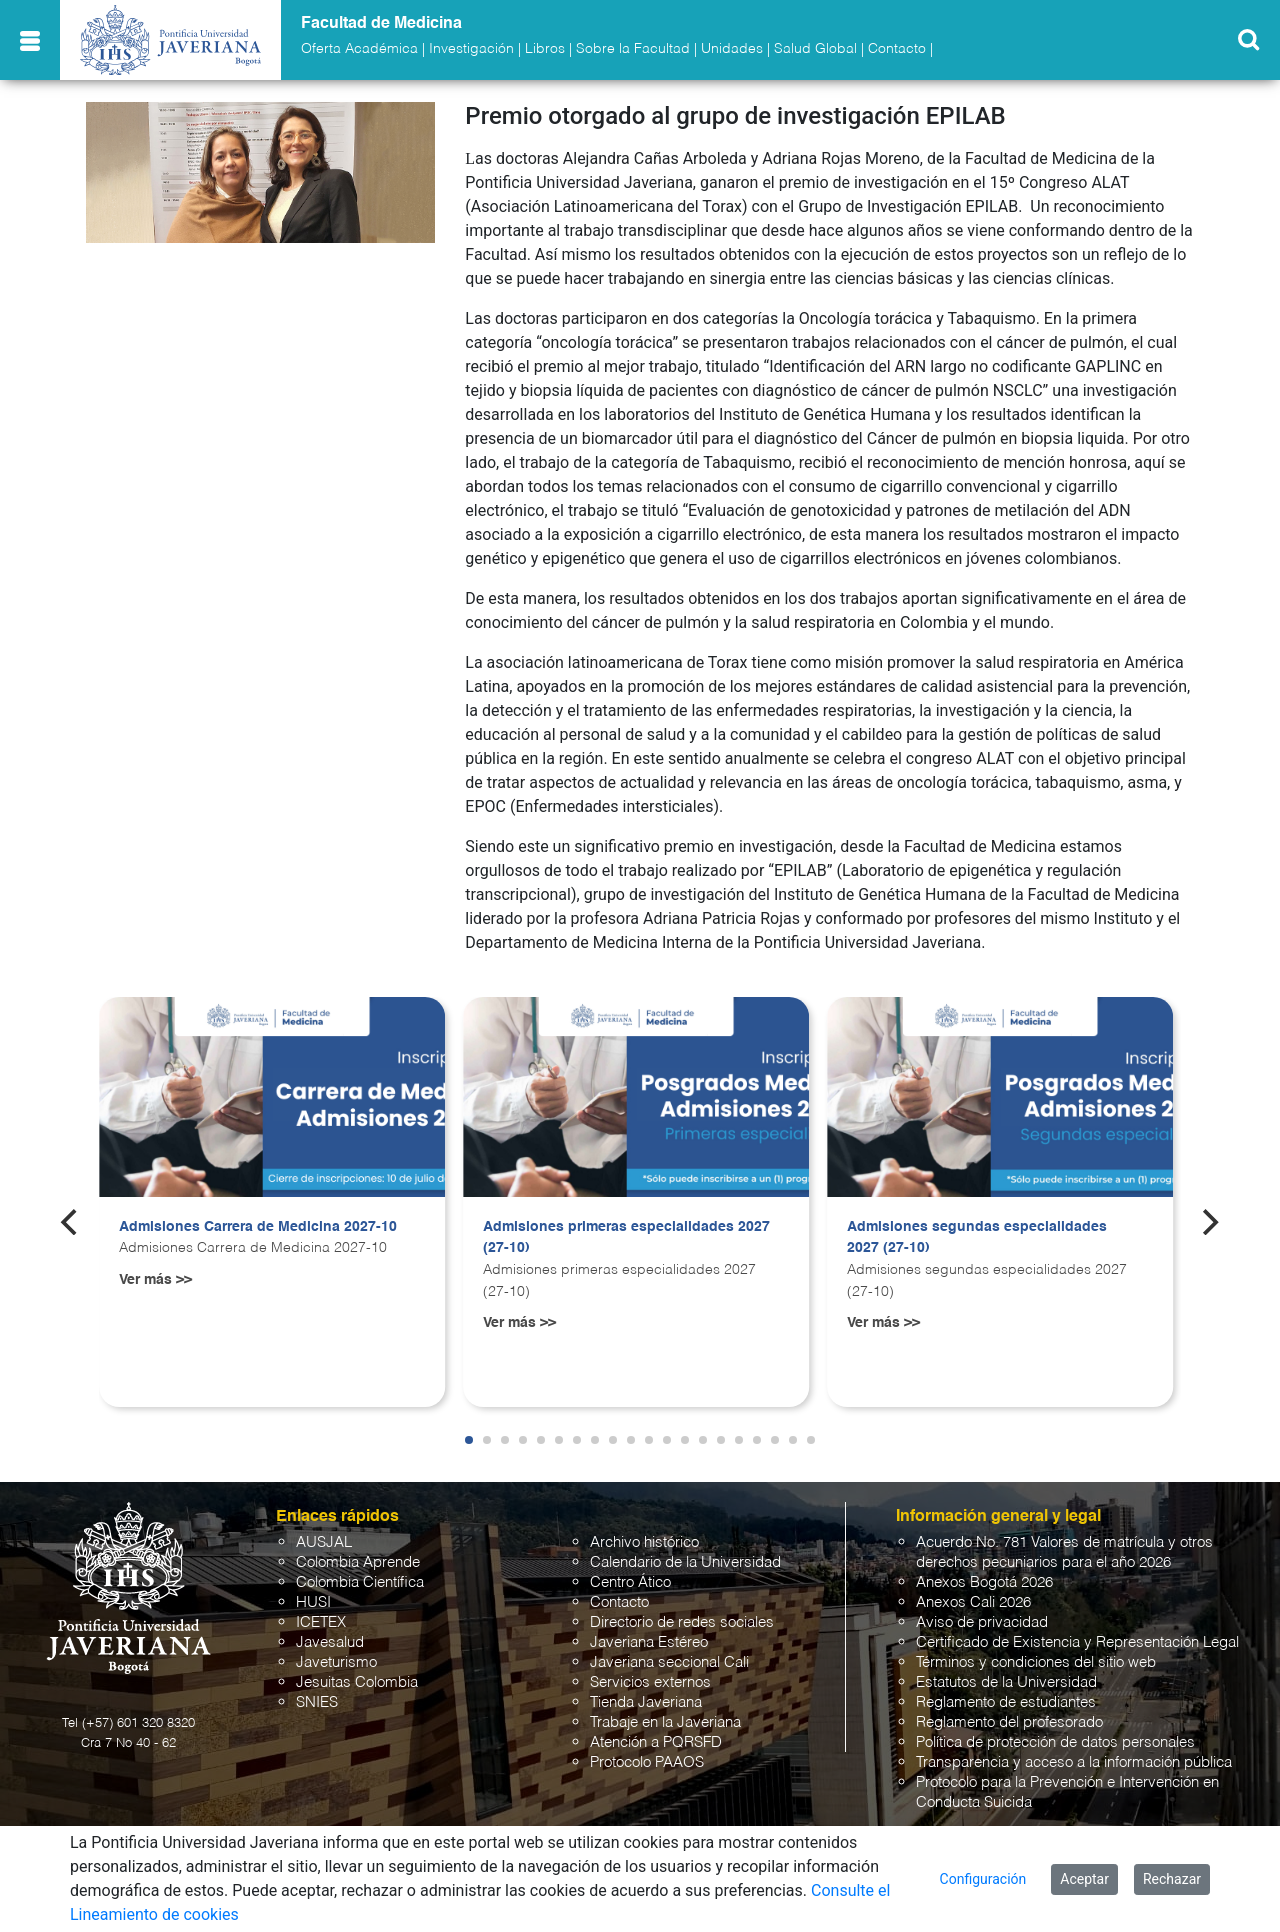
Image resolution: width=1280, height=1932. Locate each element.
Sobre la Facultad (633, 49)
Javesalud (330, 1642)
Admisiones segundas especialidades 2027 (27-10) (977, 1238)
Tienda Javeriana (646, 1702)
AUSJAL (324, 1542)
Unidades (732, 49)
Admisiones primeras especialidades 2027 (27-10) (626, 1238)
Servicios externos (650, 1682)
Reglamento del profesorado (1009, 1722)
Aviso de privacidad (982, 1622)
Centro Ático (630, 1582)
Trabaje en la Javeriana (665, 1722)
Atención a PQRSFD (656, 1742)
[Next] (1209, 1222)
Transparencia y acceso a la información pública (1074, 1762)
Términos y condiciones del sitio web (1036, 1662)
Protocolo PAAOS (647, 1762)
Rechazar (1172, 1879)
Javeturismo (336, 1662)
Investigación (471, 49)
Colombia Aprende (358, 1562)
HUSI (313, 1602)
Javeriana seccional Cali (669, 1662)
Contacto (897, 49)
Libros (545, 49)
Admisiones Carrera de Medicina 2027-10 (258, 1227)
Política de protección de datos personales (1055, 1742)
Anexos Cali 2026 (973, 1602)
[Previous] (71, 1222)
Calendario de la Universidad (685, 1562)
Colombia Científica (360, 1582)
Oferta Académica (359, 49)
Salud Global (815, 49)
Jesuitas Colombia (357, 1682)
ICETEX (321, 1622)
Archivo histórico (644, 1542)
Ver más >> (155, 1280)
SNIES (317, 1702)
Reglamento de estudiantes (1006, 1702)
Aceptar (1084, 1879)
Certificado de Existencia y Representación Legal (1077, 1642)
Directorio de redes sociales (682, 1622)
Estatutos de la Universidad (1006, 1682)
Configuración (983, 1879)
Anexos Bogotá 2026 (984, 1582)
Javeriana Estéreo (649, 1642)
